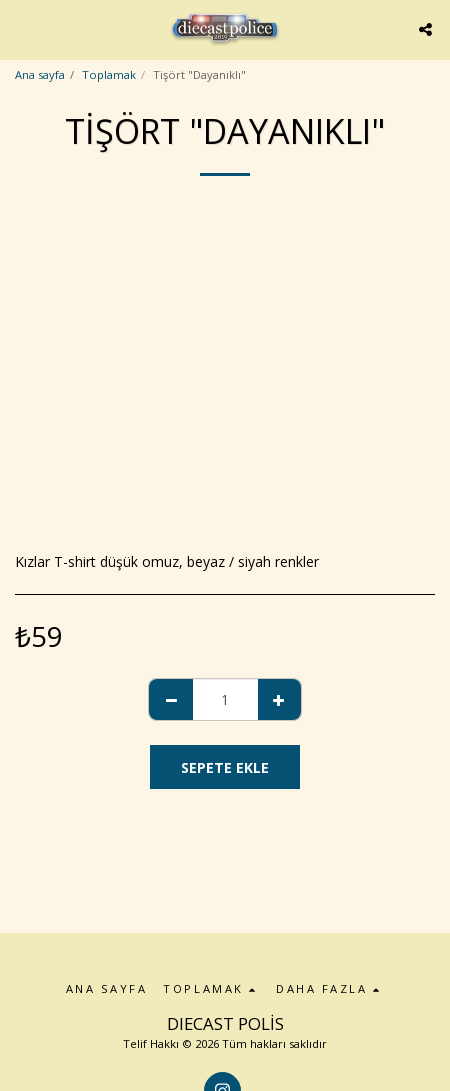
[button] (22, 28)
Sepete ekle (225, 767)
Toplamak (109, 74)
